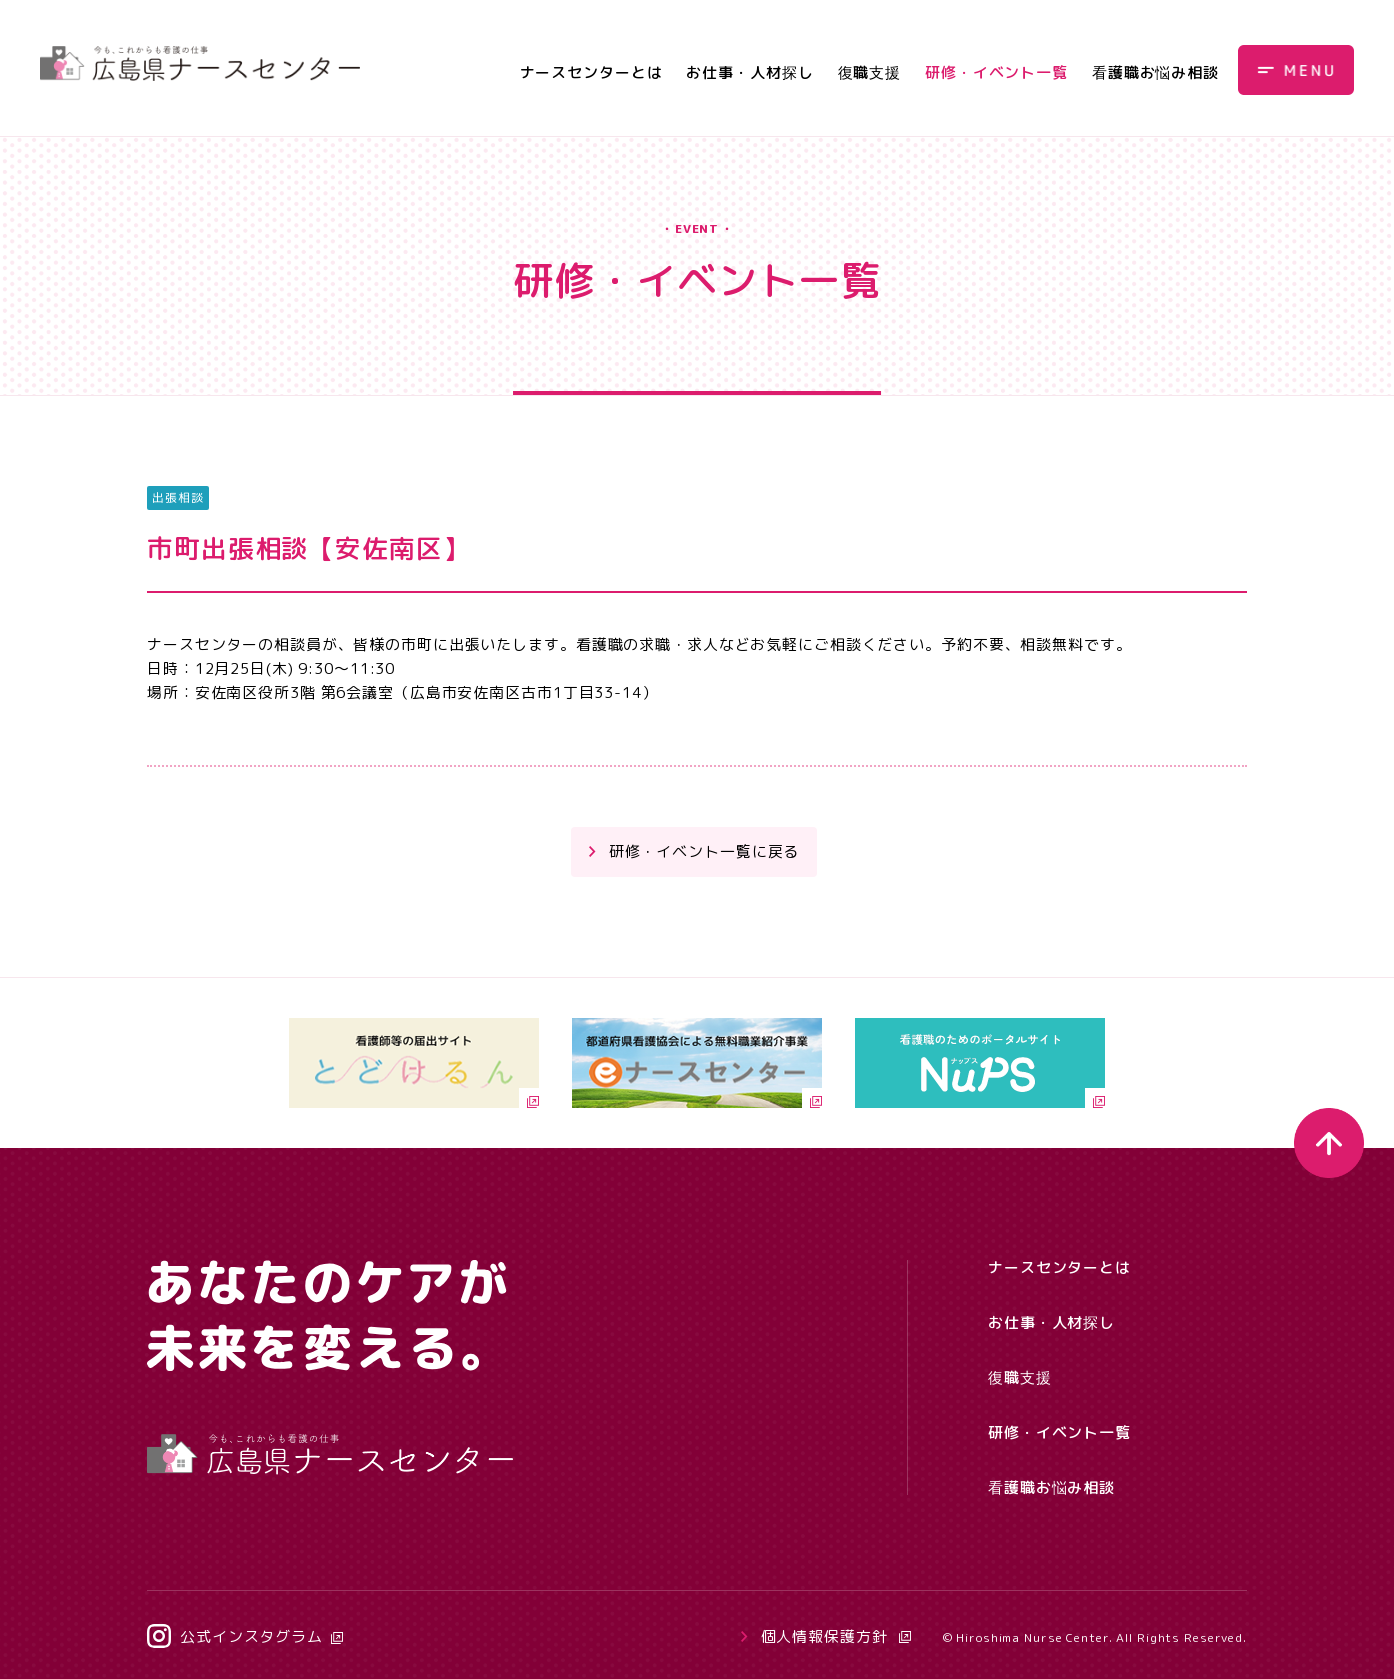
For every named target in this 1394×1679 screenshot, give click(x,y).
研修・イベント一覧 (996, 72)
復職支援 (870, 72)
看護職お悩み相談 (1155, 72)
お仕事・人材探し (749, 72)
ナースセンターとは (591, 72)
